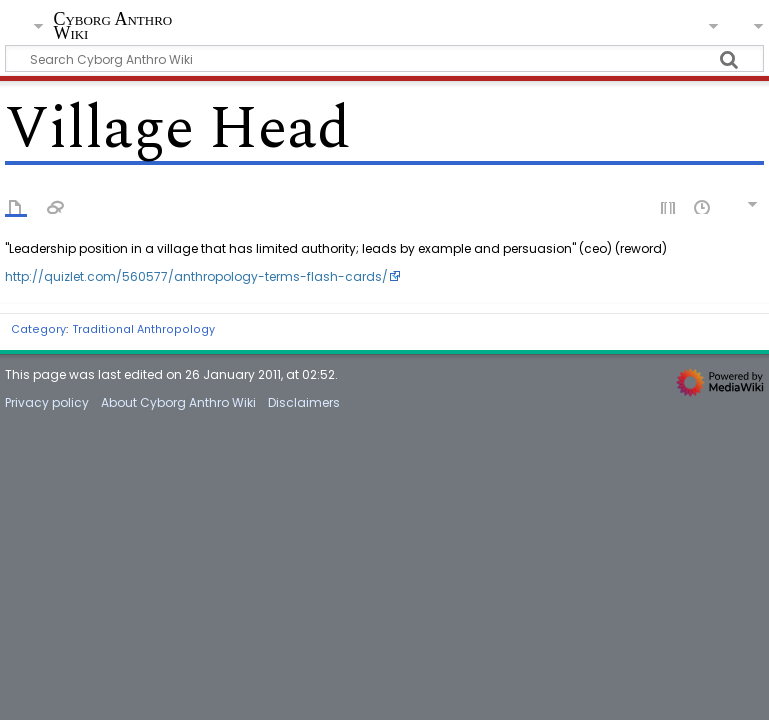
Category (38, 329)
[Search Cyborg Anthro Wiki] (384, 58)
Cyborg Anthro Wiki (112, 26)
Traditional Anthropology (144, 329)
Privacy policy (47, 402)
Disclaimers (304, 402)
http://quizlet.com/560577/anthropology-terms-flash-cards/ (196, 276)
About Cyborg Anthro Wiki (178, 402)
